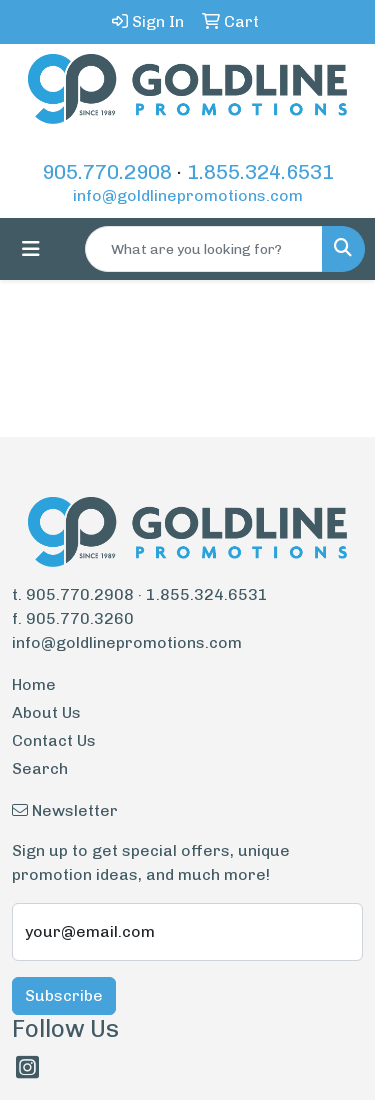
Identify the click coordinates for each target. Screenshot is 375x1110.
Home (34, 684)
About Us (46, 712)
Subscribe (64, 995)
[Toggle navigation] (31, 249)
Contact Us (54, 740)
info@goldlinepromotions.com (188, 195)
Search (40, 768)
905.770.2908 (107, 172)
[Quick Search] (204, 249)
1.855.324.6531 (260, 172)
